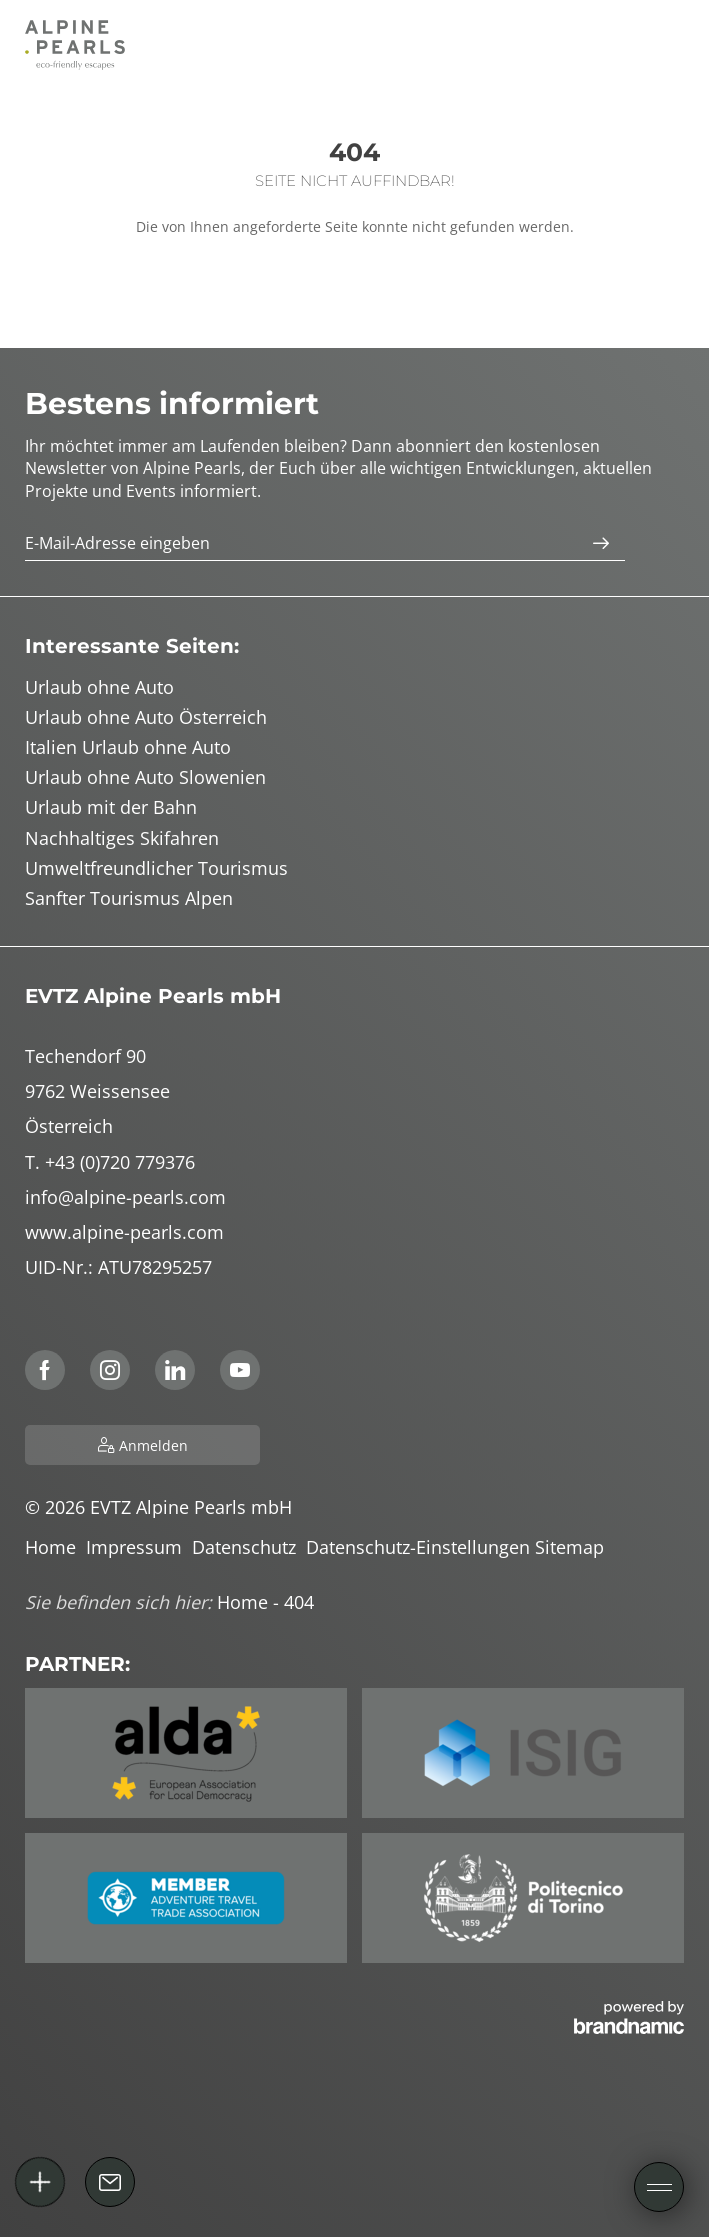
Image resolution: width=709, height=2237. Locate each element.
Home (55, 1547)
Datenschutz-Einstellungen (420, 1547)
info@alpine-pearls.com (125, 1197)
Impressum (139, 1547)
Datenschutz (249, 1547)
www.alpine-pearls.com (124, 1232)
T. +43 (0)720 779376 (110, 1162)
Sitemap (572, 1547)
